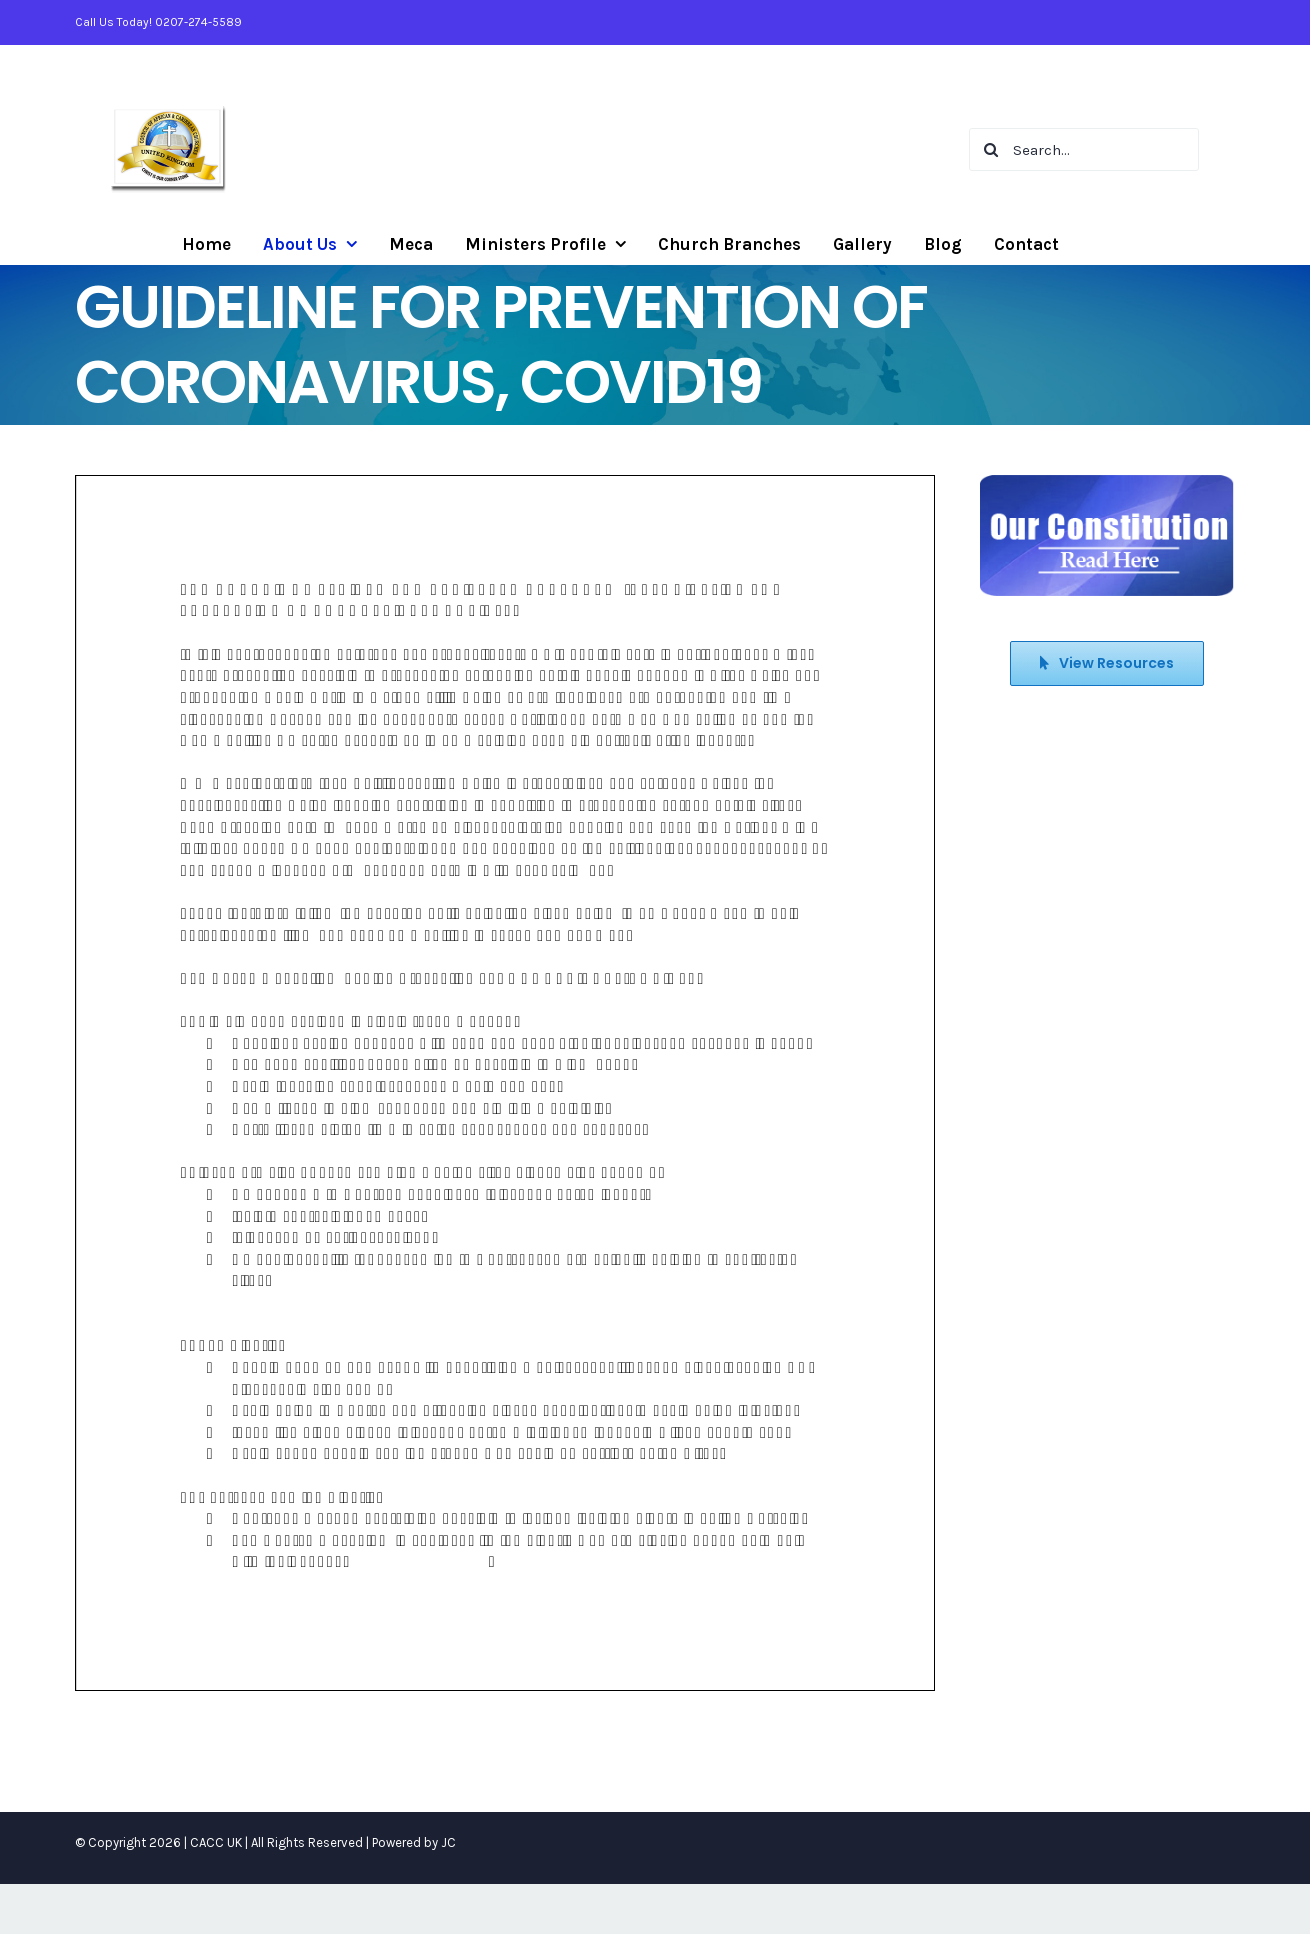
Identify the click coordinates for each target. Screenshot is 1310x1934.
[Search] (990, 149)
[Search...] (1084, 149)
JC (448, 1842)
